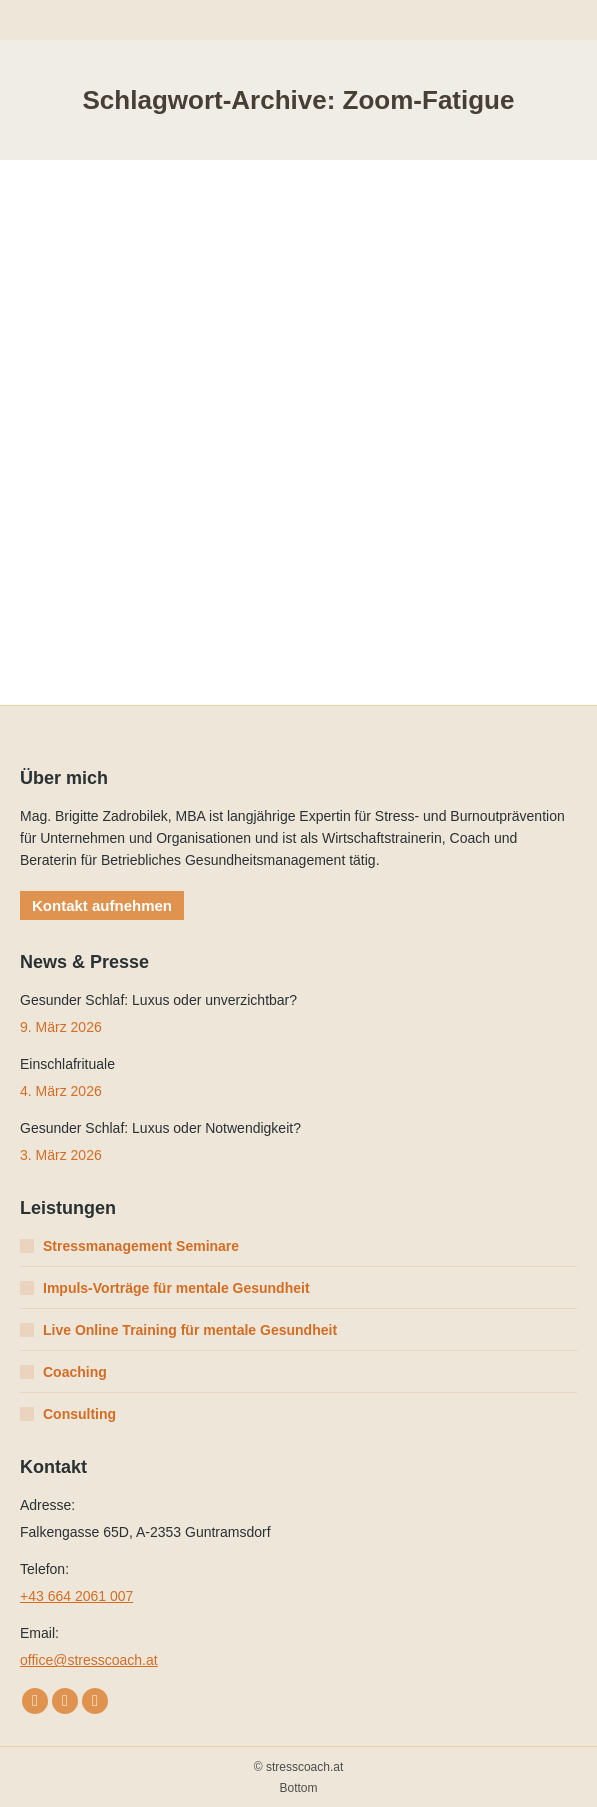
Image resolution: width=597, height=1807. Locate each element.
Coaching (75, 1372)
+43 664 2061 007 (76, 1596)
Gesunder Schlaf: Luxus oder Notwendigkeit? (160, 1128)
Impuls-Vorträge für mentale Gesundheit (176, 1288)
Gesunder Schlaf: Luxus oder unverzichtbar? (158, 1000)
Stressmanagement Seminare (141, 1246)
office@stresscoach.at (89, 1660)
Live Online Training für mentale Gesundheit (190, 1330)
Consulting (79, 1414)
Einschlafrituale (67, 1064)
